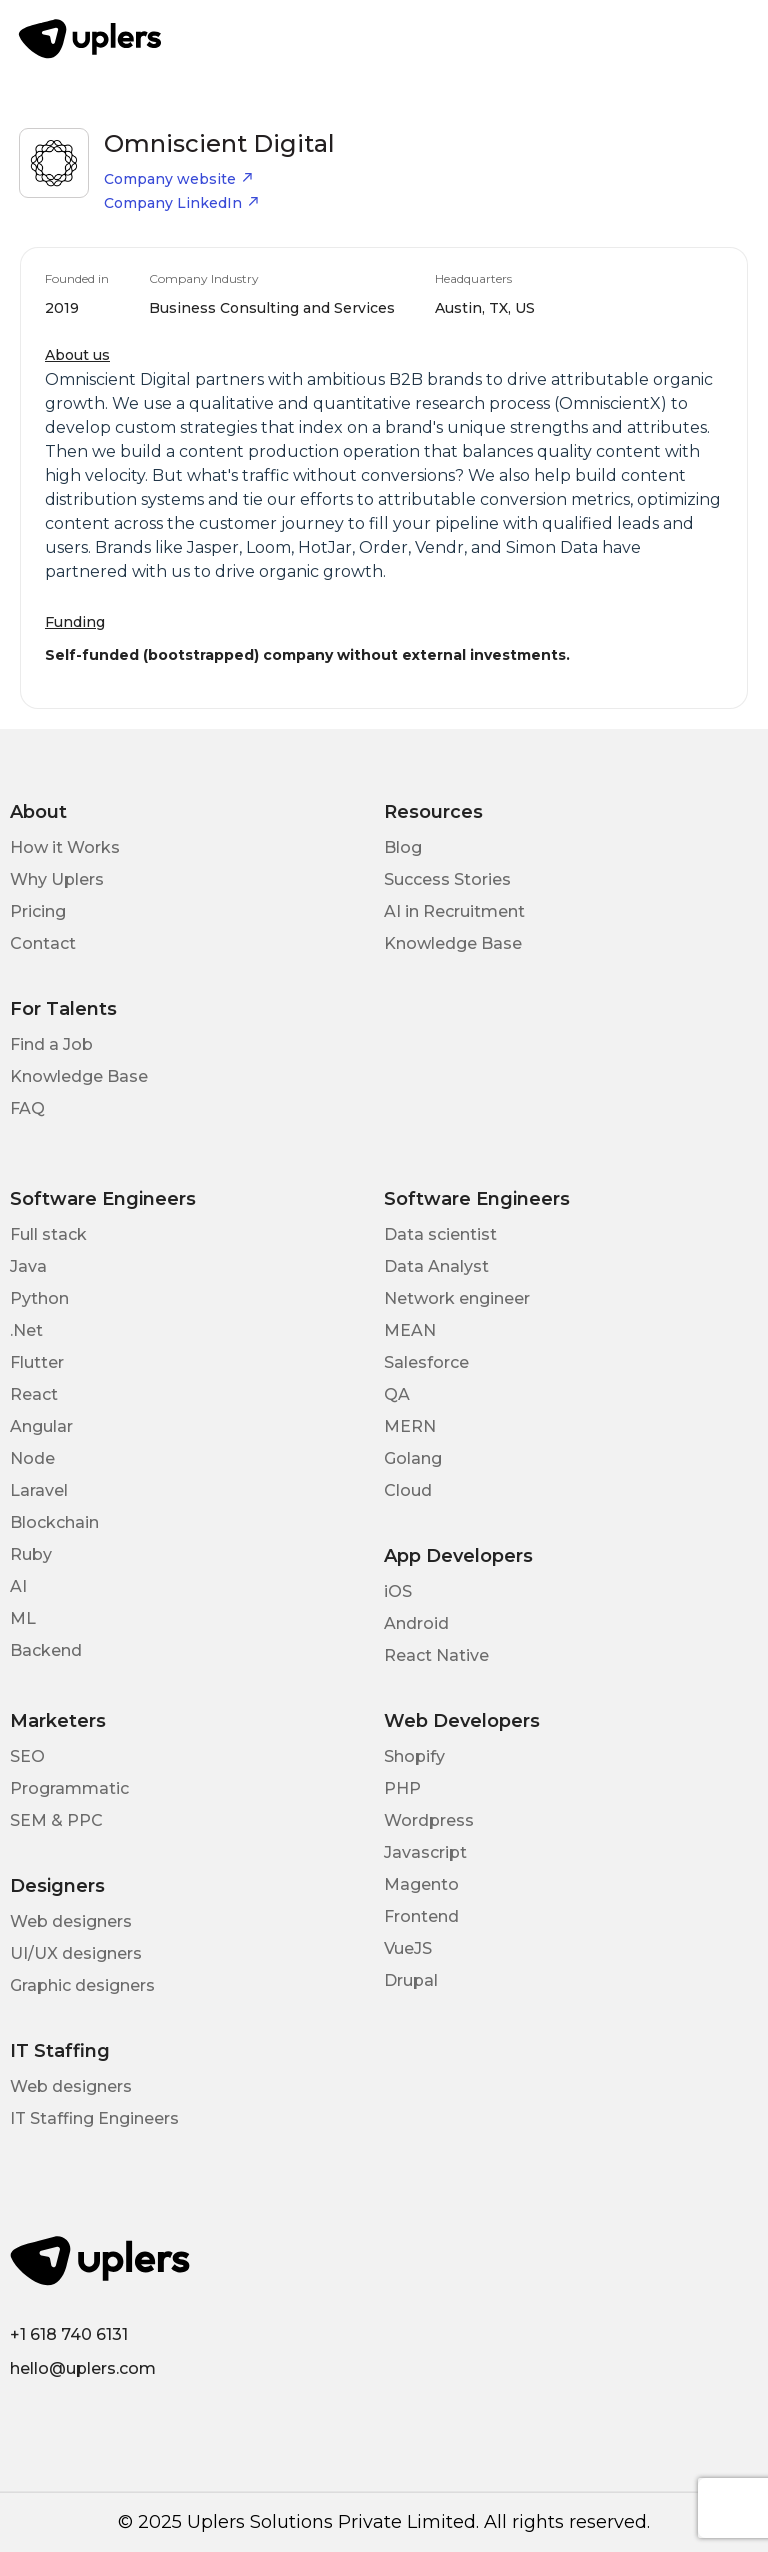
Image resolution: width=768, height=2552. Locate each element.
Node (32, 1458)
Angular (41, 1426)
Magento (421, 1884)
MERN (410, 1426)
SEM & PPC (56, 1820)
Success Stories (447, 879)
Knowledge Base (453, 943)
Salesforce (426, 1362)
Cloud (408, 1490)
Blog (403, 847)
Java (28, 1266)
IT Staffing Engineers (94, 2118)
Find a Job (51, 1044)
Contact (43, 943)
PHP (402, 1788)
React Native (436, 1655)
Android (416, 1623)
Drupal (411, 1980)
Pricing (38, 911)
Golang (413, 1458)
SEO (27, 1756)
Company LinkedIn (182, 203)
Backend (46, 1650)
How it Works (65, 847)
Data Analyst (436, 1266)
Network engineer (457, 1298)
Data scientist (440, 1234)
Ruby (31, 1554)
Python (39, 1298)
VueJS (408, 1948)
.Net (26, 1330)
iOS (398, 1591)
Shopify (414, 1756)
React (34, 1394)
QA (397, 1394)
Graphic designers (82, 1985)
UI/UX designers (76, 1953)
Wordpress (429, 1820)
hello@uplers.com (83, 2368)
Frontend (421, 1916)
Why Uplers (57, 879)
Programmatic (69, 1788)
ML (23, 1618)
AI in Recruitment (454, 911)
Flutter (37, 1362)
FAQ (27, 1108)
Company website (179, 179)
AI (18, 1586)
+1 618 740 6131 (69, 2334)
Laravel (39, 1490)
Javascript (425, 1852)
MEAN (410, 1330)
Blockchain (54, 1522)
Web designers (71, 1921)
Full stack (48, 1234)
